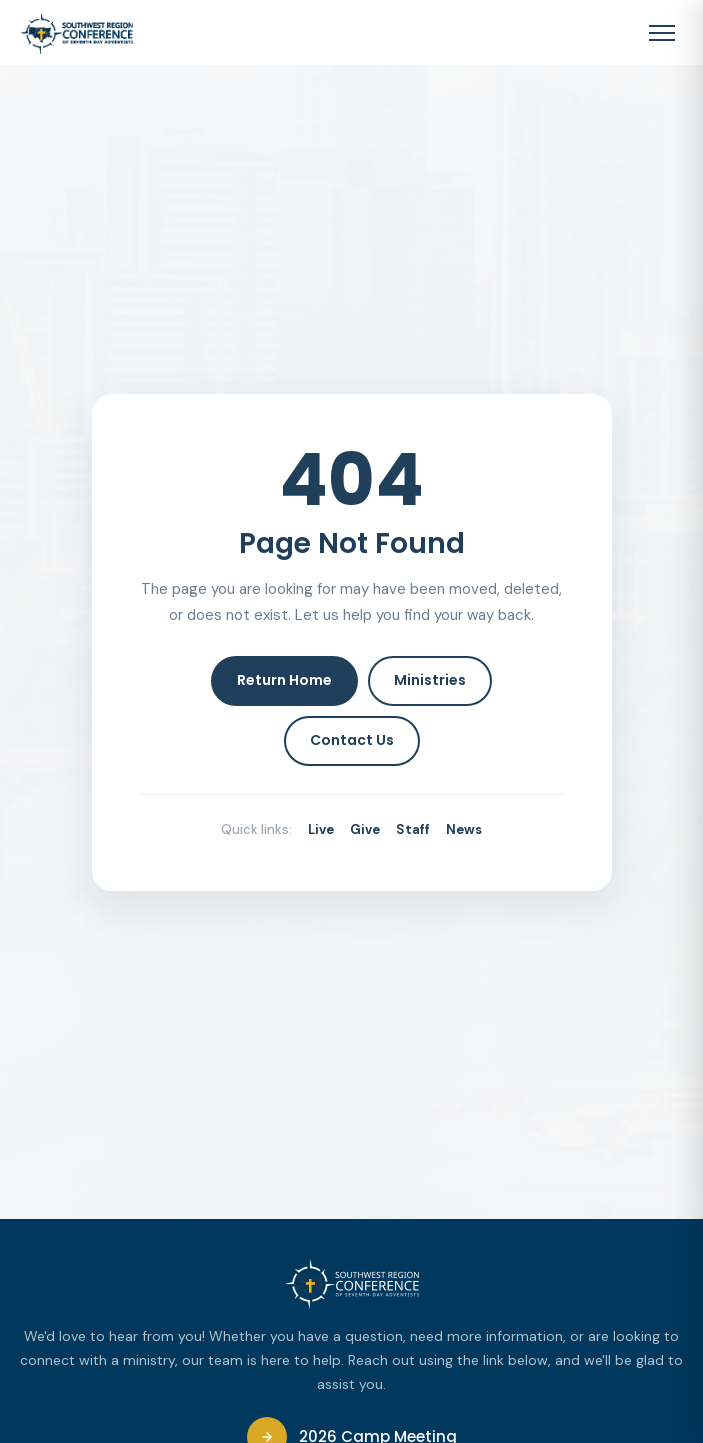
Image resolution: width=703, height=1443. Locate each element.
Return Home (284, 680)
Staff (413, 829)
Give (365, 829)
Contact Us (352, 740)
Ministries (430, 680)
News (464, 829)
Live (321, 829)
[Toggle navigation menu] (662, 33)
